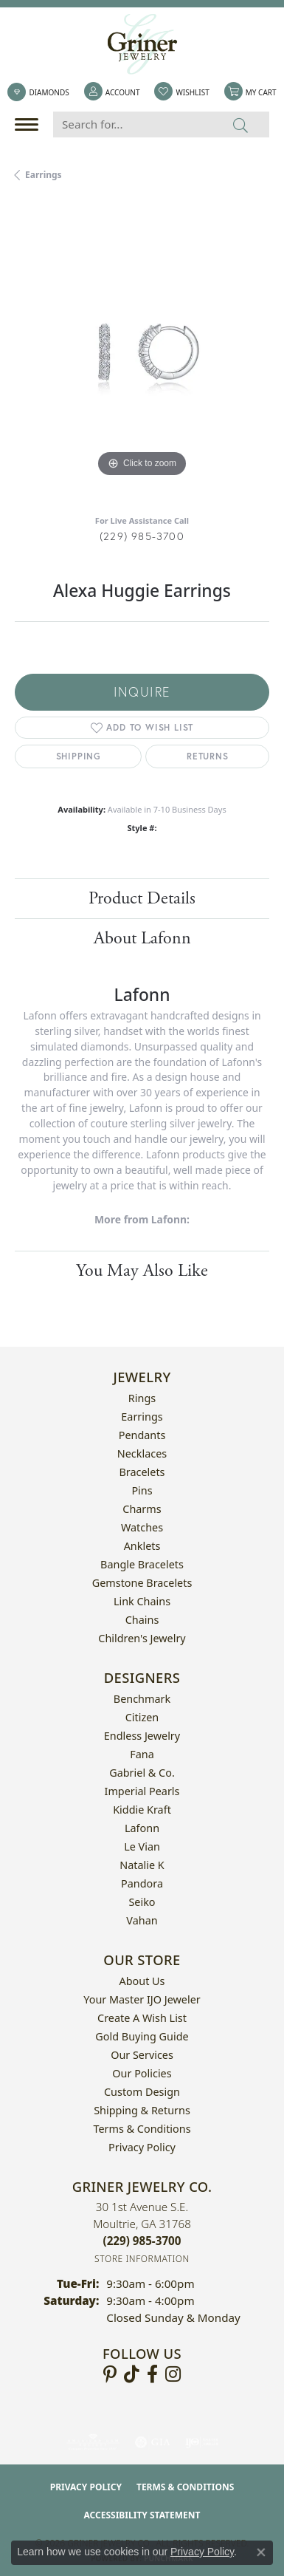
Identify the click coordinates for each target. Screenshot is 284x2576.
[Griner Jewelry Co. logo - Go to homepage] (142, 44)
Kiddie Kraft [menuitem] (142, 1810)
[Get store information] (142, 2258)
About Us (142, 1981)
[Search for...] (133, 124)
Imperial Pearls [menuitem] (142, 1791)
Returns (208, 756)
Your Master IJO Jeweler (141, 1999)
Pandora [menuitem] (142, 1883)
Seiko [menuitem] (141, 1902)
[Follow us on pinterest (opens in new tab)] (110, 2374)
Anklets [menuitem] (142, 1546)
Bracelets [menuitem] (141, 1472)
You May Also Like (142, 1271)
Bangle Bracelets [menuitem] (142, 1564)
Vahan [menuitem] (141, 1920)
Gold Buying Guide (141, 2036)
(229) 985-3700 (142, 536)
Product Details (142, 898)
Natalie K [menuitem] (142, 1865)
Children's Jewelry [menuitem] (141, 1638)
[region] (142, 353)
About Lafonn (142, 938)
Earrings (43, 174)
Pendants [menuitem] (142, 1435)
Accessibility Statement (142, 2515)
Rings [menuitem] (142, 1398)
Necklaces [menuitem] (142, 1453)
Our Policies (141, 2073)
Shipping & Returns (142, 2110)
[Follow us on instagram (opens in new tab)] (173, 2374)
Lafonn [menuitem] (142, 1828)
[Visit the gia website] (152, 2442)
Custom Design (142, 2092)
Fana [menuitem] (142, 1754)
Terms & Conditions (141, 2129)
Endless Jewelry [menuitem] (142, 1736)
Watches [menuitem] (142, 1527)
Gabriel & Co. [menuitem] (142, 1773)
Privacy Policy (142, 2147)
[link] (38, 92)
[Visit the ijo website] (201, 2442)
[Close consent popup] (261, 2552)
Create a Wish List (142, 2018)
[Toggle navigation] (30, 124)
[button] (112, 92)
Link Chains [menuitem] (142, 1601)
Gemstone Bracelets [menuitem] (142, 1583)
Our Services (142, 2055)
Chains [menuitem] (142, 1620)
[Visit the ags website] (93, 2442)
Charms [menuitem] (141, 1509)
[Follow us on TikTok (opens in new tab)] (131, 2374)
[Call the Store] (142, 2240)
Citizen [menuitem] (142, 1717)
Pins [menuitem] (141, 1490)
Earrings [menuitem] (141, 1417)
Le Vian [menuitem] (142, 1846)
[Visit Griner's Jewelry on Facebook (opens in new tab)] (152, 2374)
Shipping (78, 756)
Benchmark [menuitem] (142, 1699)
